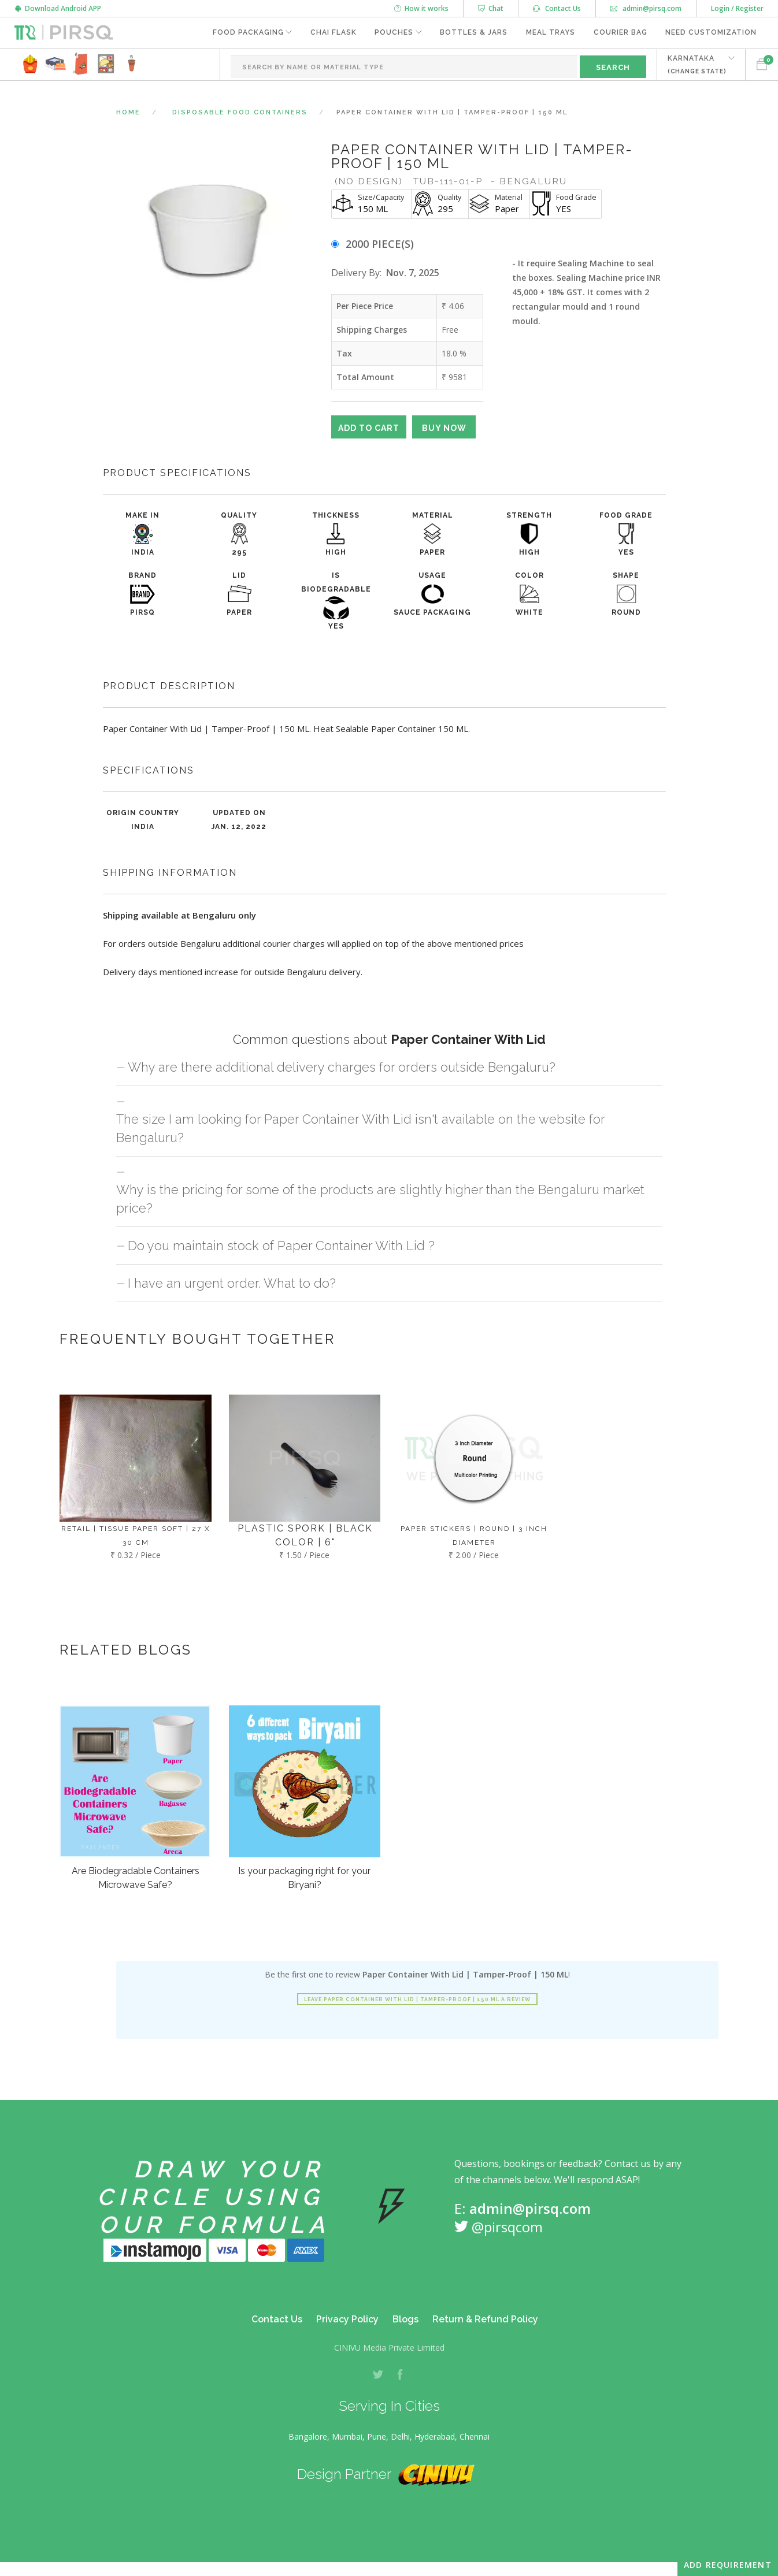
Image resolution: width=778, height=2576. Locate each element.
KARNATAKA (696, 64)
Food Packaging (245, 33)
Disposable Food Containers (240, 112)
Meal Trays (550, 33)
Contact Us (557, 8)
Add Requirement (728, 2564)
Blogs (405, 2319)
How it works (421, 8)
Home (128, 112)
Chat (490, 8)
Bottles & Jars (473, 33)
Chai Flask (332, 33)
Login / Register (737, 8)
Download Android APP (57, 8)
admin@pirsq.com (645, 8)
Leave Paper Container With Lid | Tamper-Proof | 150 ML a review (417, 1999)
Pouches (392, 33)
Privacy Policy (347, 2319)
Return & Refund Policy (485, 2319)
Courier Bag (620, 33)
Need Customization (711, 33)
